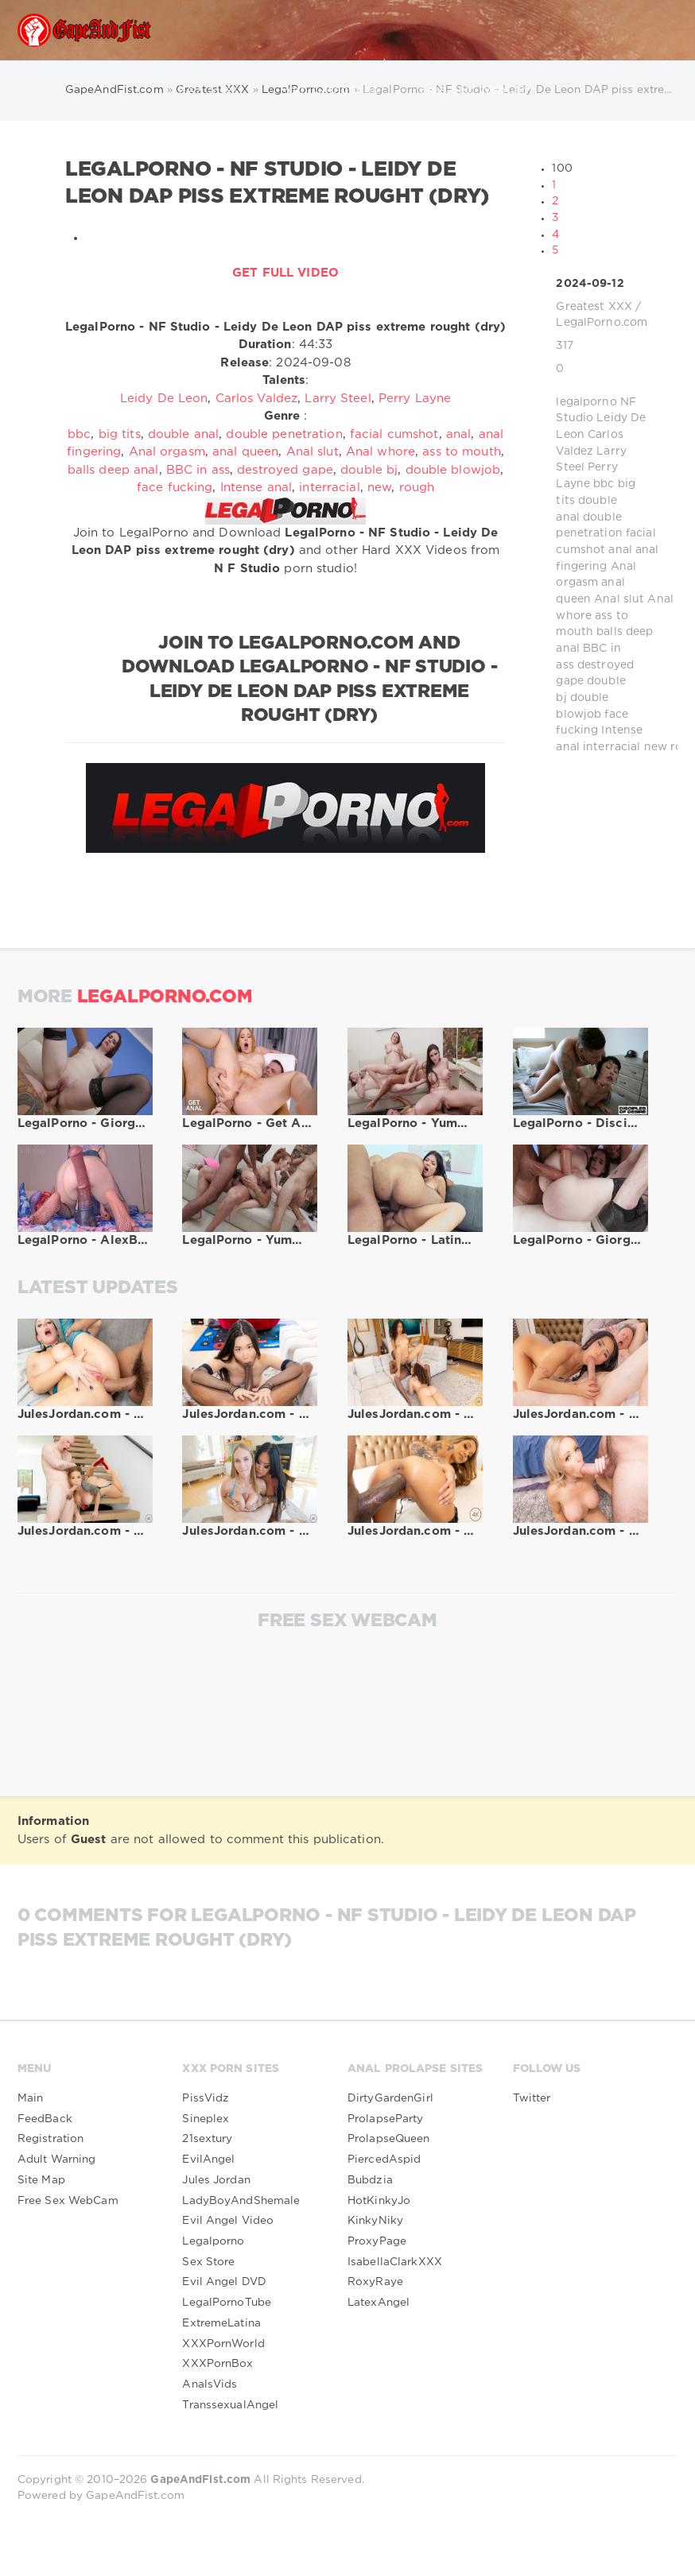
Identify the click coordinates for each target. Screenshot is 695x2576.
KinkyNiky (375, 2220)
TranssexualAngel (230, 2405)
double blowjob (453, 470)
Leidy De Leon (164, 398)
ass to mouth (461, 452)
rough (417, 487)
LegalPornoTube (226, 2302)
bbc (603, 484)
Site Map (41, 2180)
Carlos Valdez (256, 398)
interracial (611, 747)
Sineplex (205, 2119)
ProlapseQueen (389, 2139)
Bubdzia (370, 2180)
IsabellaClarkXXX (395, 2262)
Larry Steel (338, 398)
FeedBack (44, 2119)
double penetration (284, 434)
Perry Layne (415, 398)
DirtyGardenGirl (390, 2098)
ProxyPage (377, 2241)
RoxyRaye (375, 2282)
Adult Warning (56, 2159)
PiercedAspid (384, 2159)
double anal (183, 434)
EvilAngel (208, 2159)
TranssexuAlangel (231, 150)
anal (619, 550)
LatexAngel (379, 2302)
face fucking (174, 487)
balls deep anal (113, 470)
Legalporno (213, 2241)
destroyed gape (285, 470)
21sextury (207, 2139)
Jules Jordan (216, 2180)
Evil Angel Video (228, 2220)
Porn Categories (336, 90)
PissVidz (205, 2098)
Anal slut (619, 599)
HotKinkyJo (379, 2201)
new (655, 747)
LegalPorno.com (601, 322)
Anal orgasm (167, 452)
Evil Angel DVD (224, 2282)
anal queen (245, 452)
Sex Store (208, 2262)
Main (30, 2098)
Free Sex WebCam (477, 90)
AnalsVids (209, 2384)
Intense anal (256, 487)
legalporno (586, 402)
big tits (120, 434)
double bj (369, 470)
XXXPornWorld (223, 2344)
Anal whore (380, 452)
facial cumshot (394, 434)
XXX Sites (215, 90)
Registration (50, 2139)
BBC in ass (198, 470)
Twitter (532, 2098)
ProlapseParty (386, 2119)
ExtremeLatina (221, 2323)
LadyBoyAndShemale (241, 2201)
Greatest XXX (593, 307)
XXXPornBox (217, 2364)
